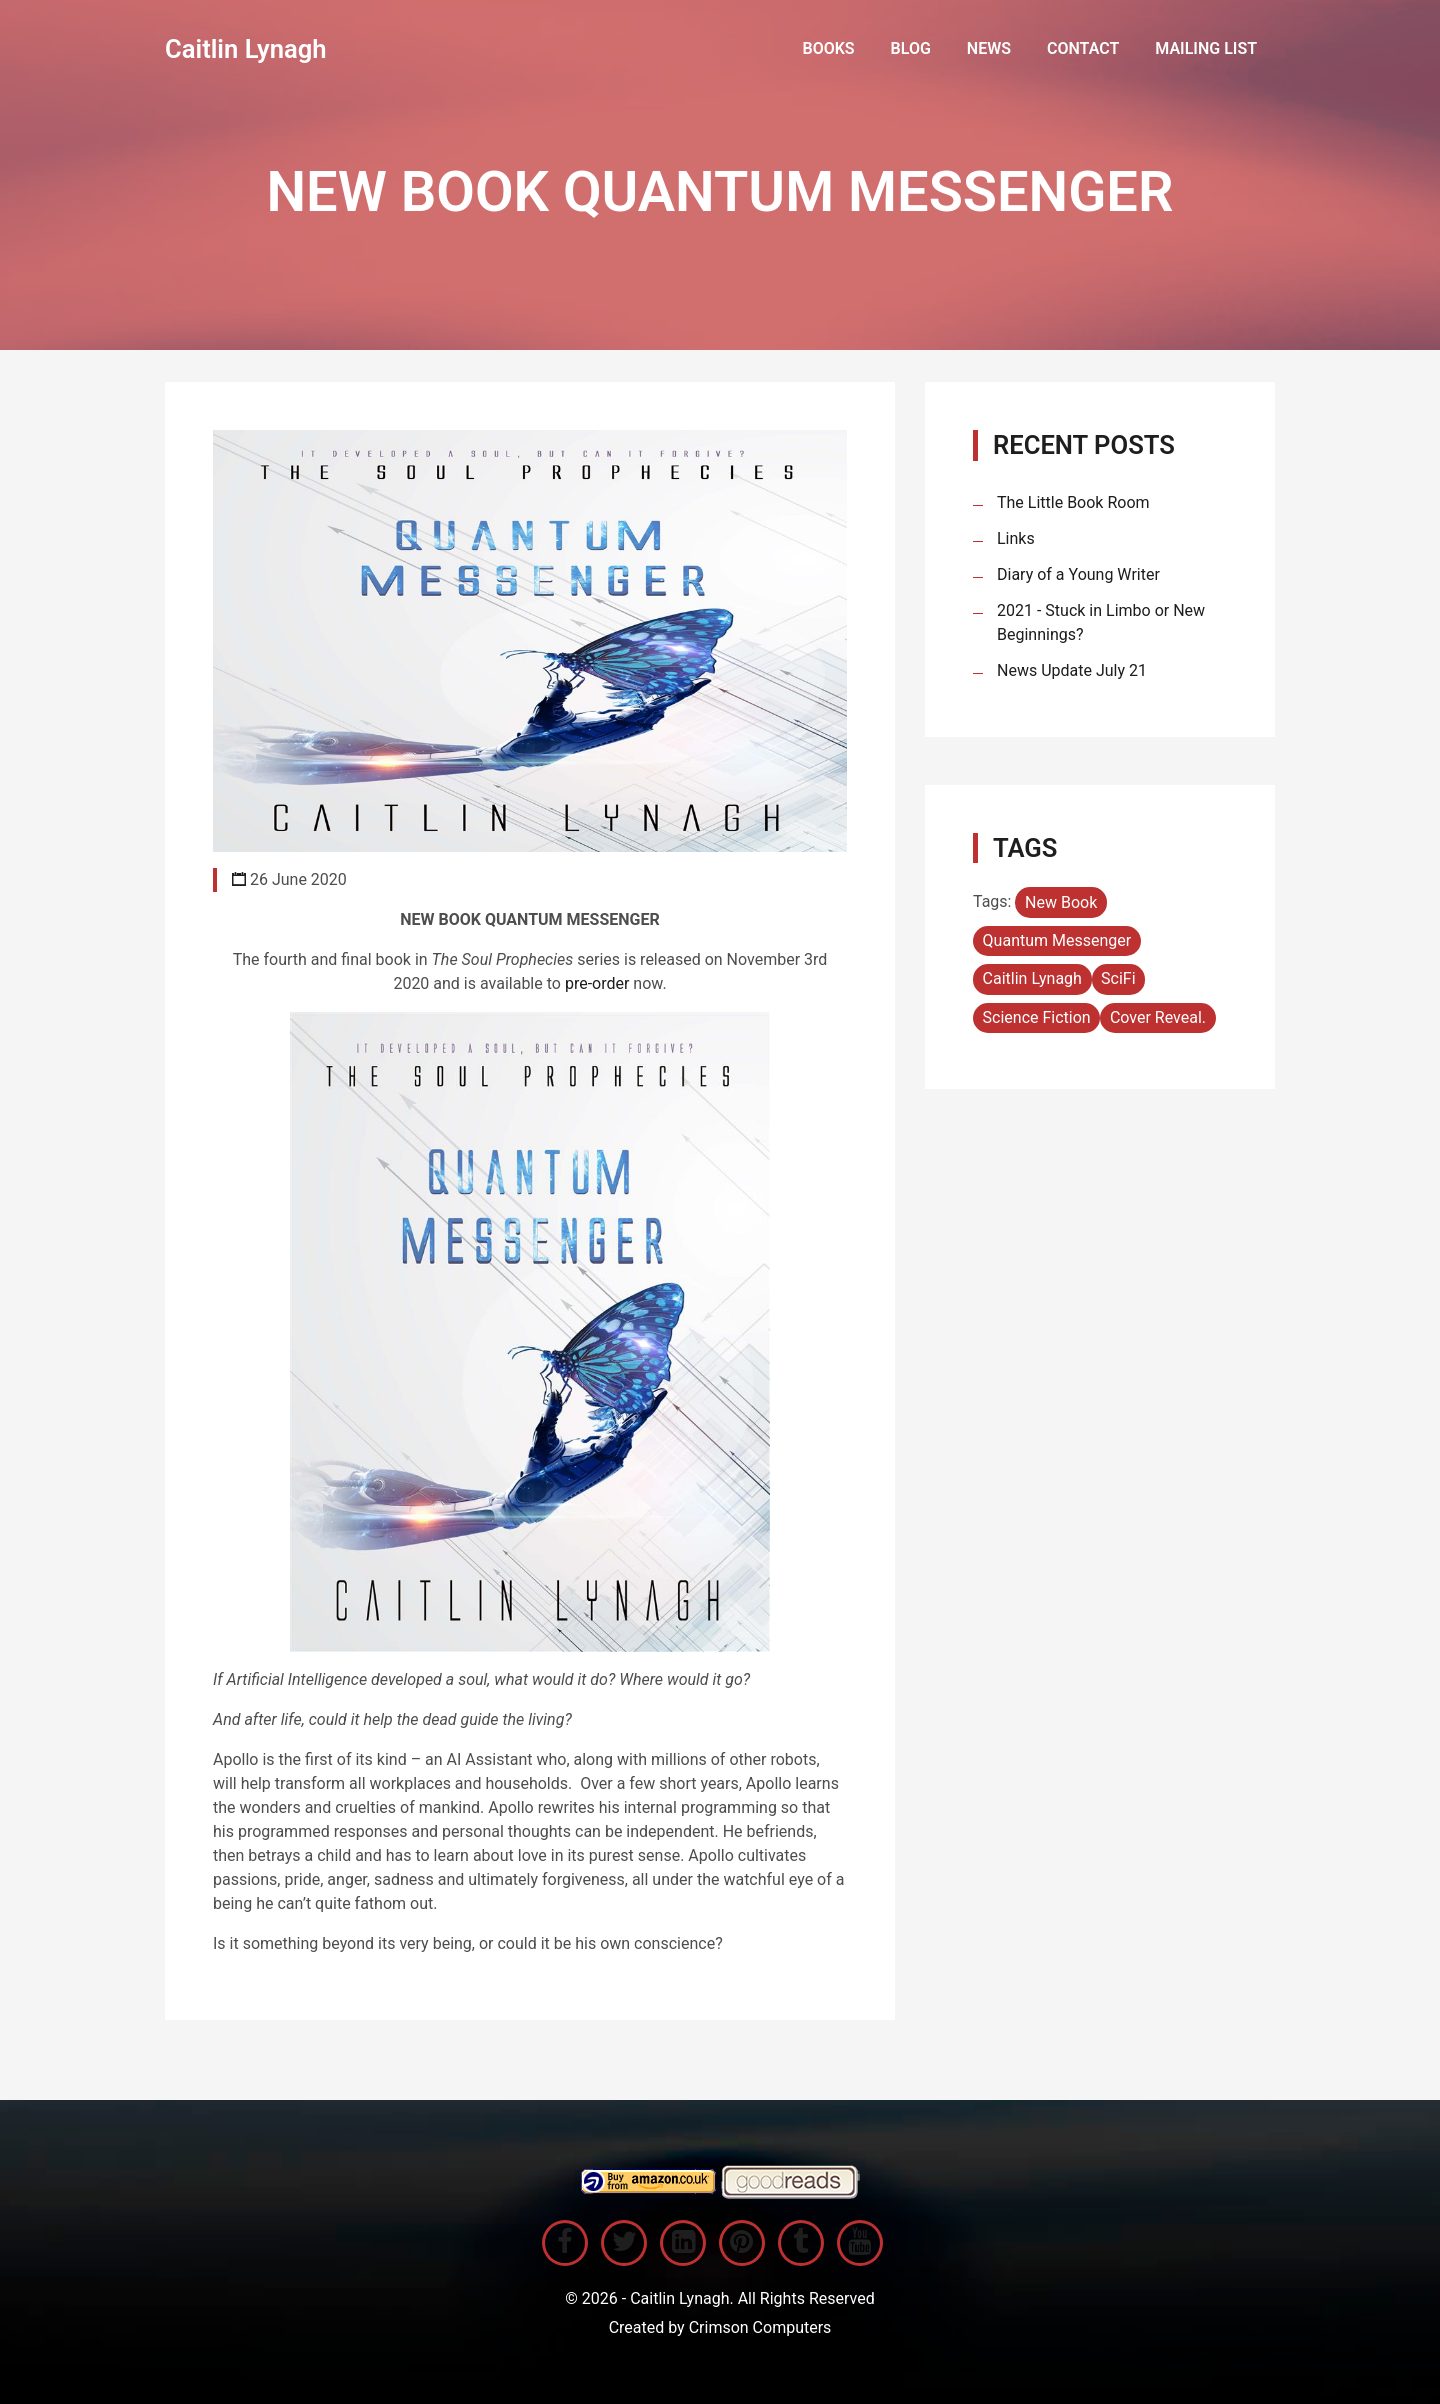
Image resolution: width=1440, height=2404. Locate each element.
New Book (1061, 902)
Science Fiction (1037, 1017)
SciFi (1118, 978)
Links (1016, 538)
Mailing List (1206, 48)
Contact (1083, 48)
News (989, 48)
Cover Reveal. (1158, 1017)
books (828, 48)
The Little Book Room (1073, 502)
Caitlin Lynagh (246, 49)
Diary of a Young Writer (1078, 574)
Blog (911, 48)
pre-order (599, 983)
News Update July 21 (1072, 670)
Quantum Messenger (1057, 940)
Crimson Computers (760, 2327)
